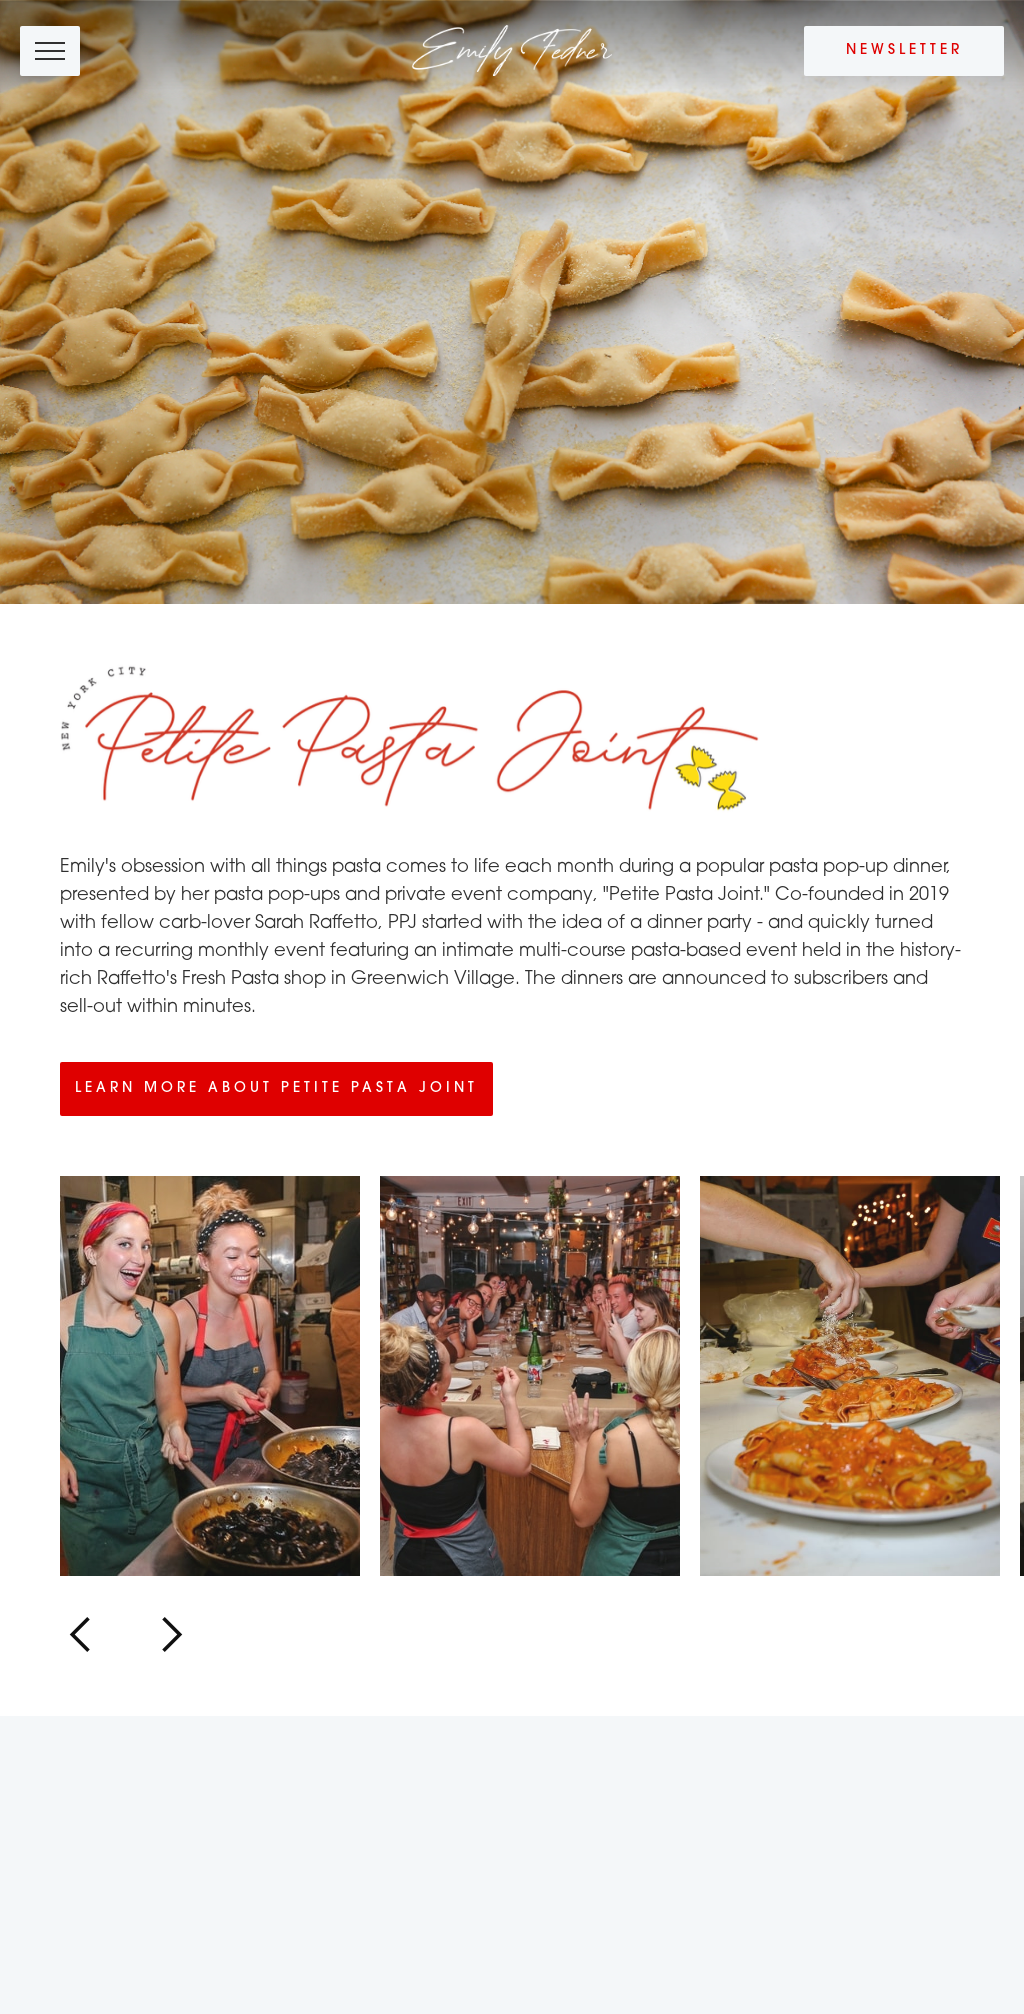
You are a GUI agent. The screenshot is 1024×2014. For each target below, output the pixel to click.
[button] (81, 1635)
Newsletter (904, 50)
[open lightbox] (210, 1376)
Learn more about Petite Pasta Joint (276, 1088)
